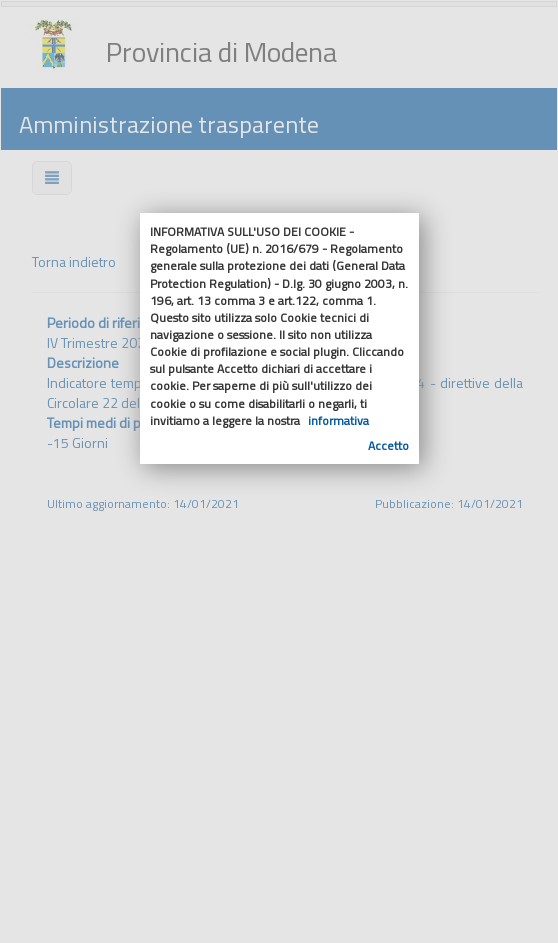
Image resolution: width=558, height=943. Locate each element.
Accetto (388, 445)
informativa (338, 420)
